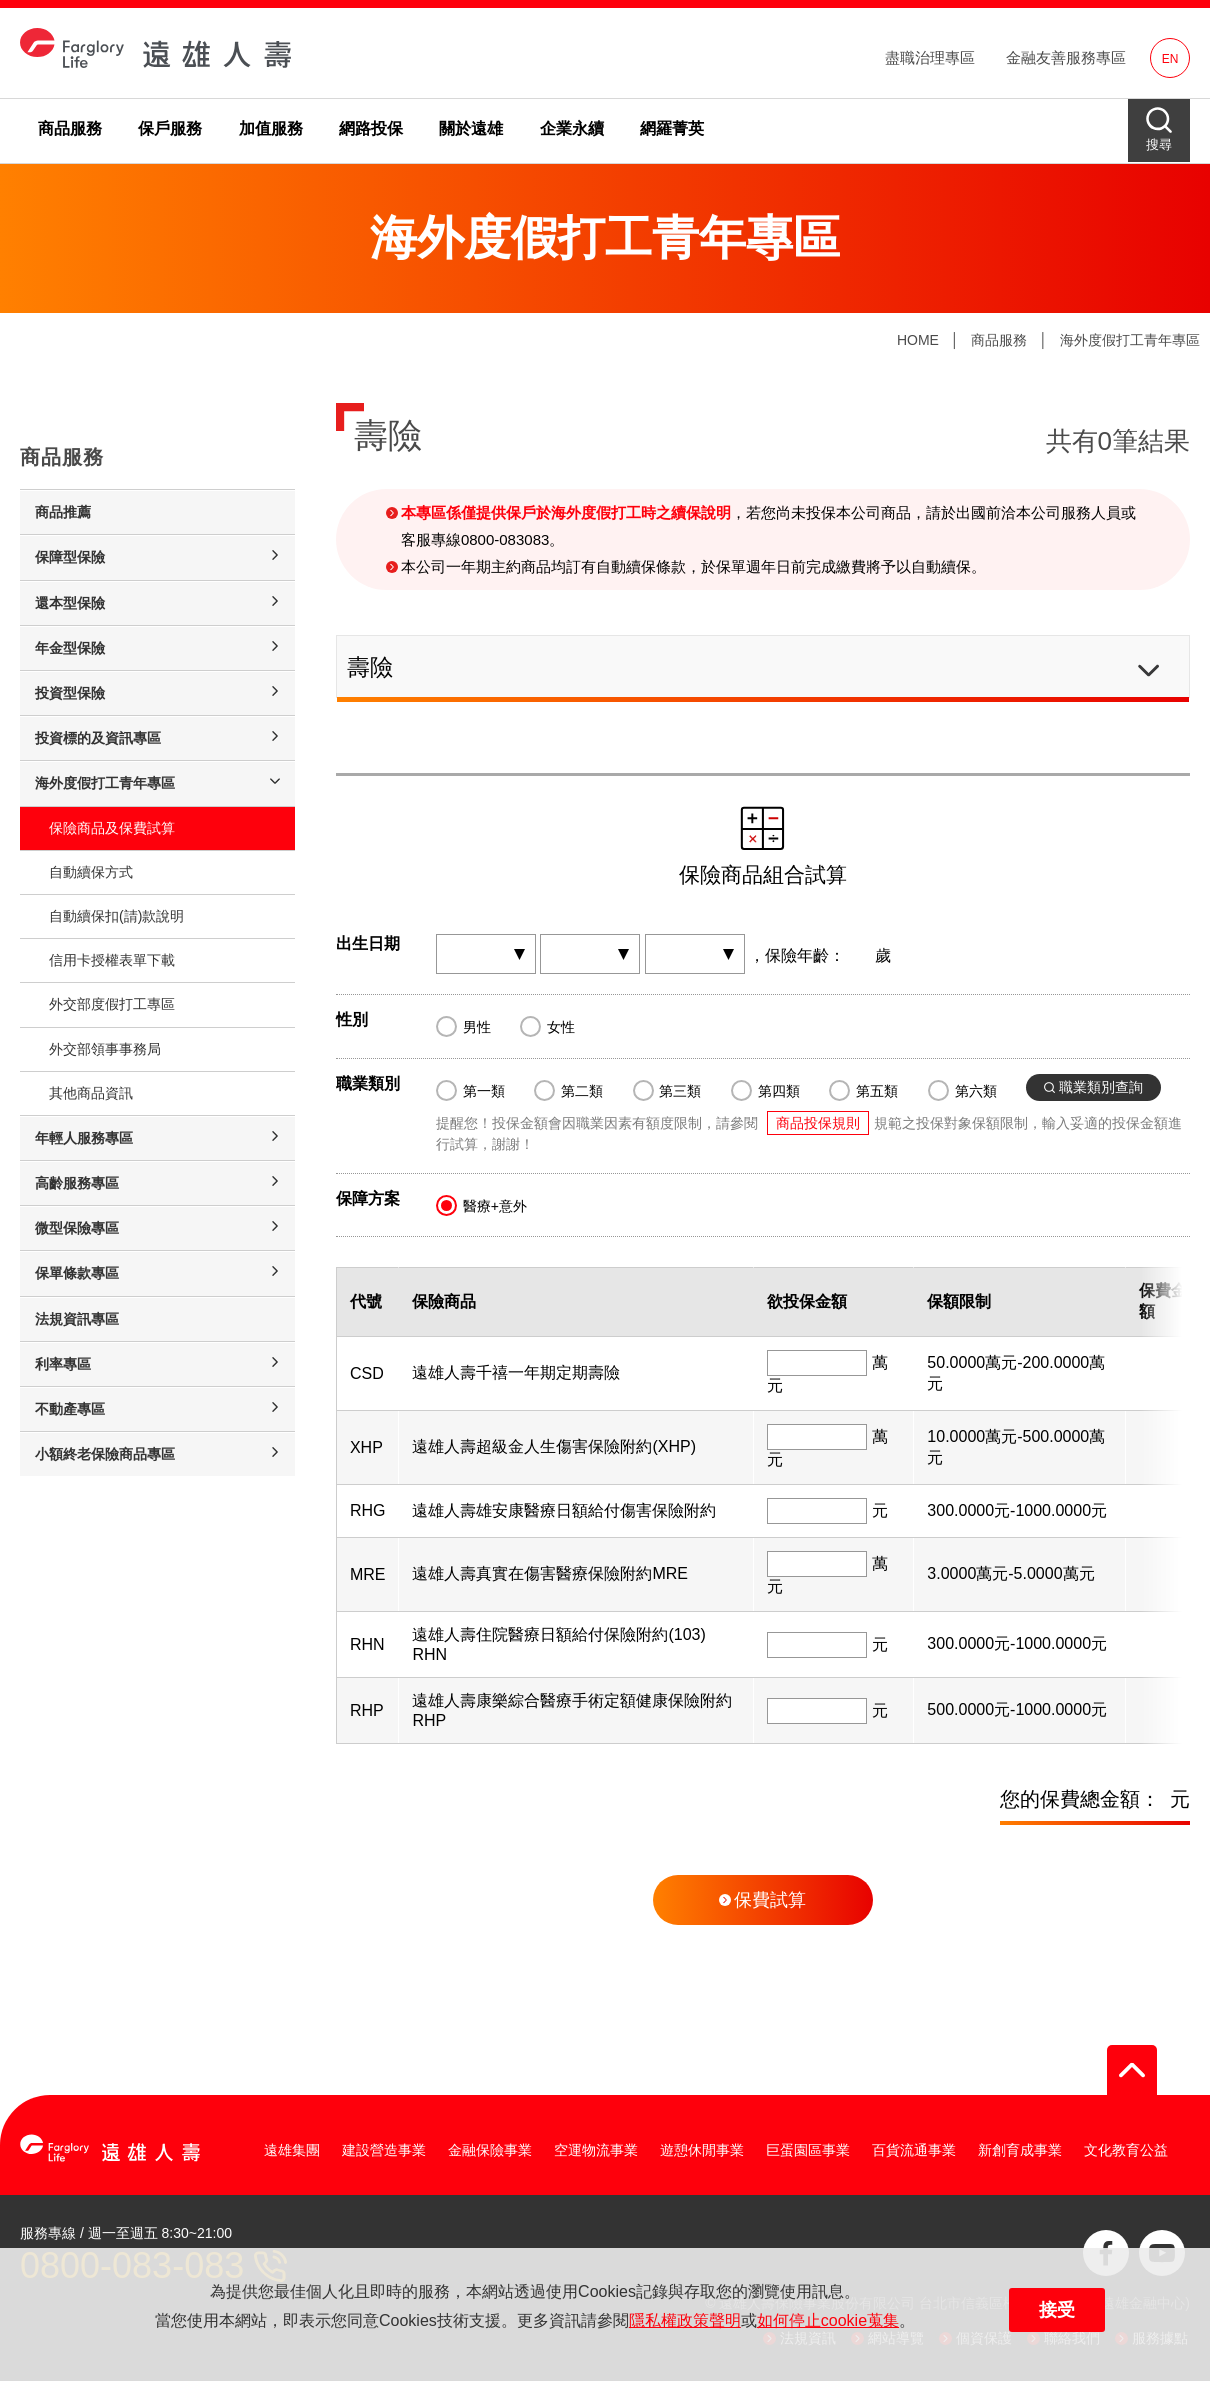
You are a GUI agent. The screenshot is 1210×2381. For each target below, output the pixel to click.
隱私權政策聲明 (685, 2320)
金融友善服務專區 (1066, 57)
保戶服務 (170, 128)
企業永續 (572, 128)
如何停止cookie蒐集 (828, 2320)
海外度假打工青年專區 (1130, 340)
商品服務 (70, 128)
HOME (918, 340)
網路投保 (371, 128)
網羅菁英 (672, 128)
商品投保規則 (818, 1123)
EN (1170, 59)
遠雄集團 (292, 2150)
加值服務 (271, 128)
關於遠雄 (471, 128)
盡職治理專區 (930, 57)
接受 (1057, 2310)
